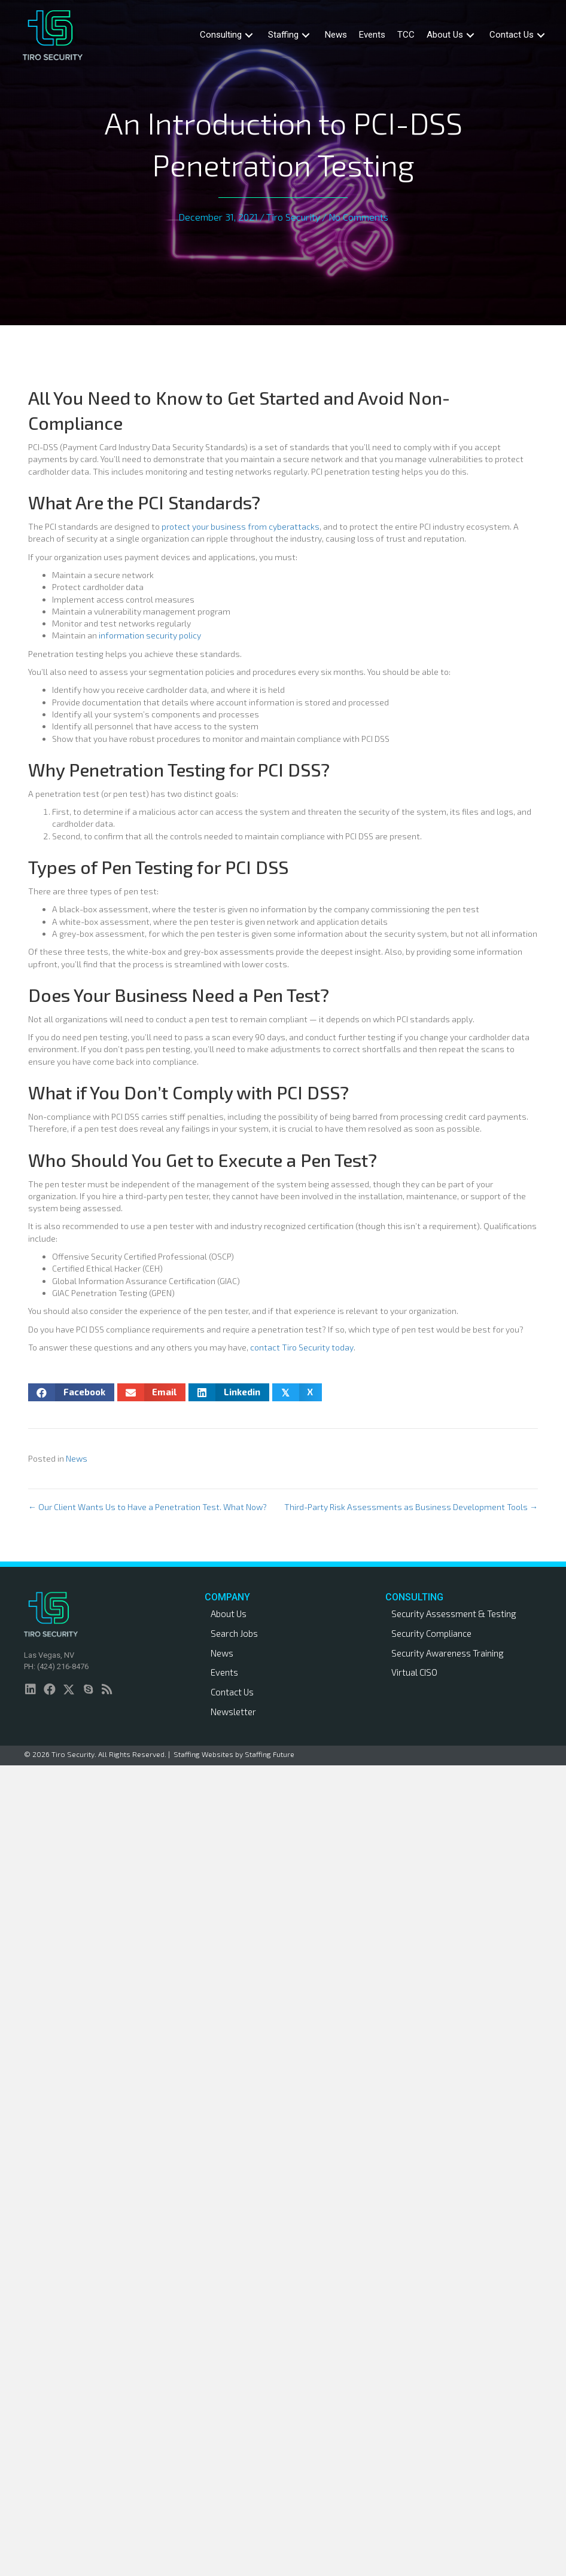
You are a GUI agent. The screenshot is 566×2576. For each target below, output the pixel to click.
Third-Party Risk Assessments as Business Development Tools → (411, 1507)
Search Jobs (234, 1633)
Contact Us (232, 1691)
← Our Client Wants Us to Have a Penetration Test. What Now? (147, 1507)
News (76, 1458)
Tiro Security (293, 216)
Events (224, 1672)
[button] (249, 35)
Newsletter (233, 1711)
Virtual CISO (414, 1672)
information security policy (150, 635)
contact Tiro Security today (302, 1347)
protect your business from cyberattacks (240, 526)
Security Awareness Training (447, 1653)
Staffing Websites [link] (203, 1754)
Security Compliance (431, 1633)
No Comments (358, 216)
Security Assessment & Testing (453, 1613)
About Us (229, 1613)
